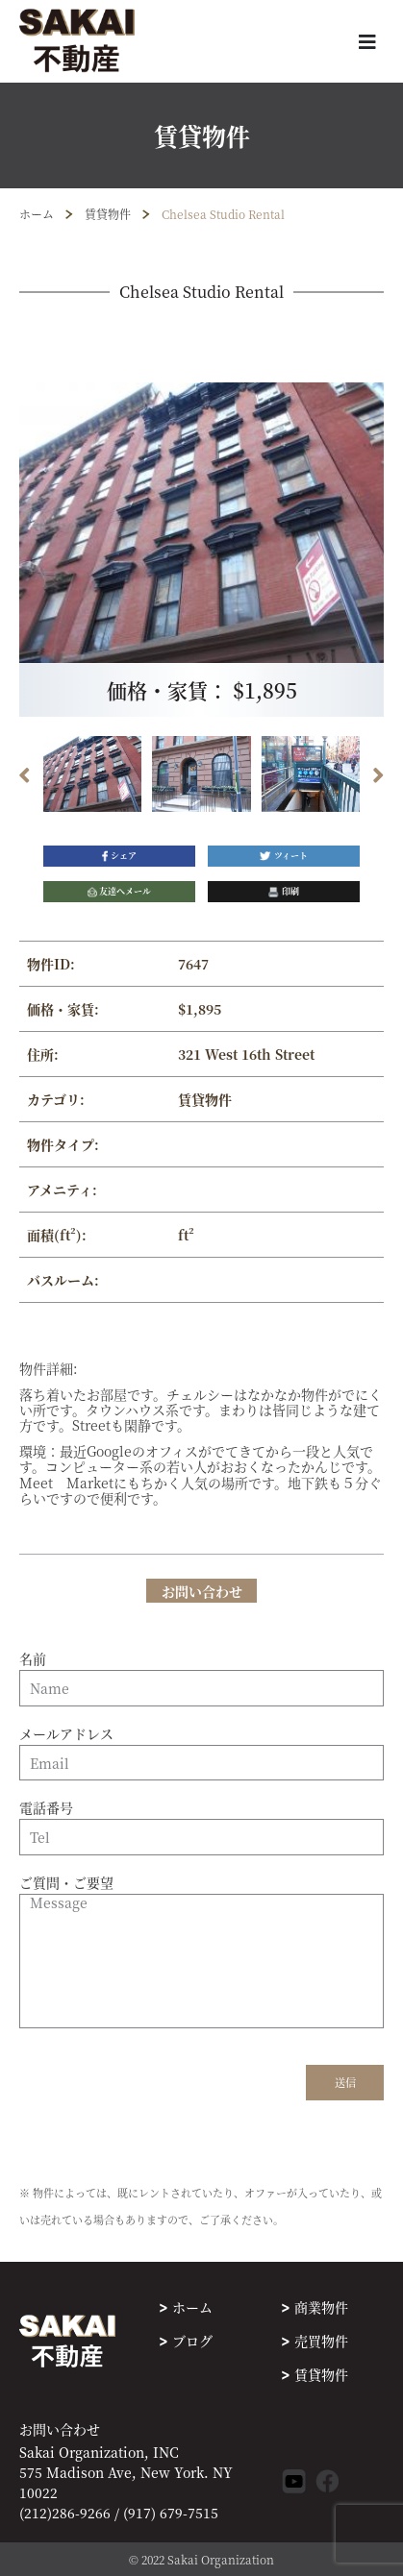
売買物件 (321, 2340)
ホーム (36, 214)
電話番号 (201, 1823)
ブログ (192, 2340)
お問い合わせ (59, 2429)
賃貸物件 (108, 214)
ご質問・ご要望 (201, 1952)
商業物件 (321, 2307)
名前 (201, 1674)
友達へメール (119, 891)
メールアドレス (201, 1749)
